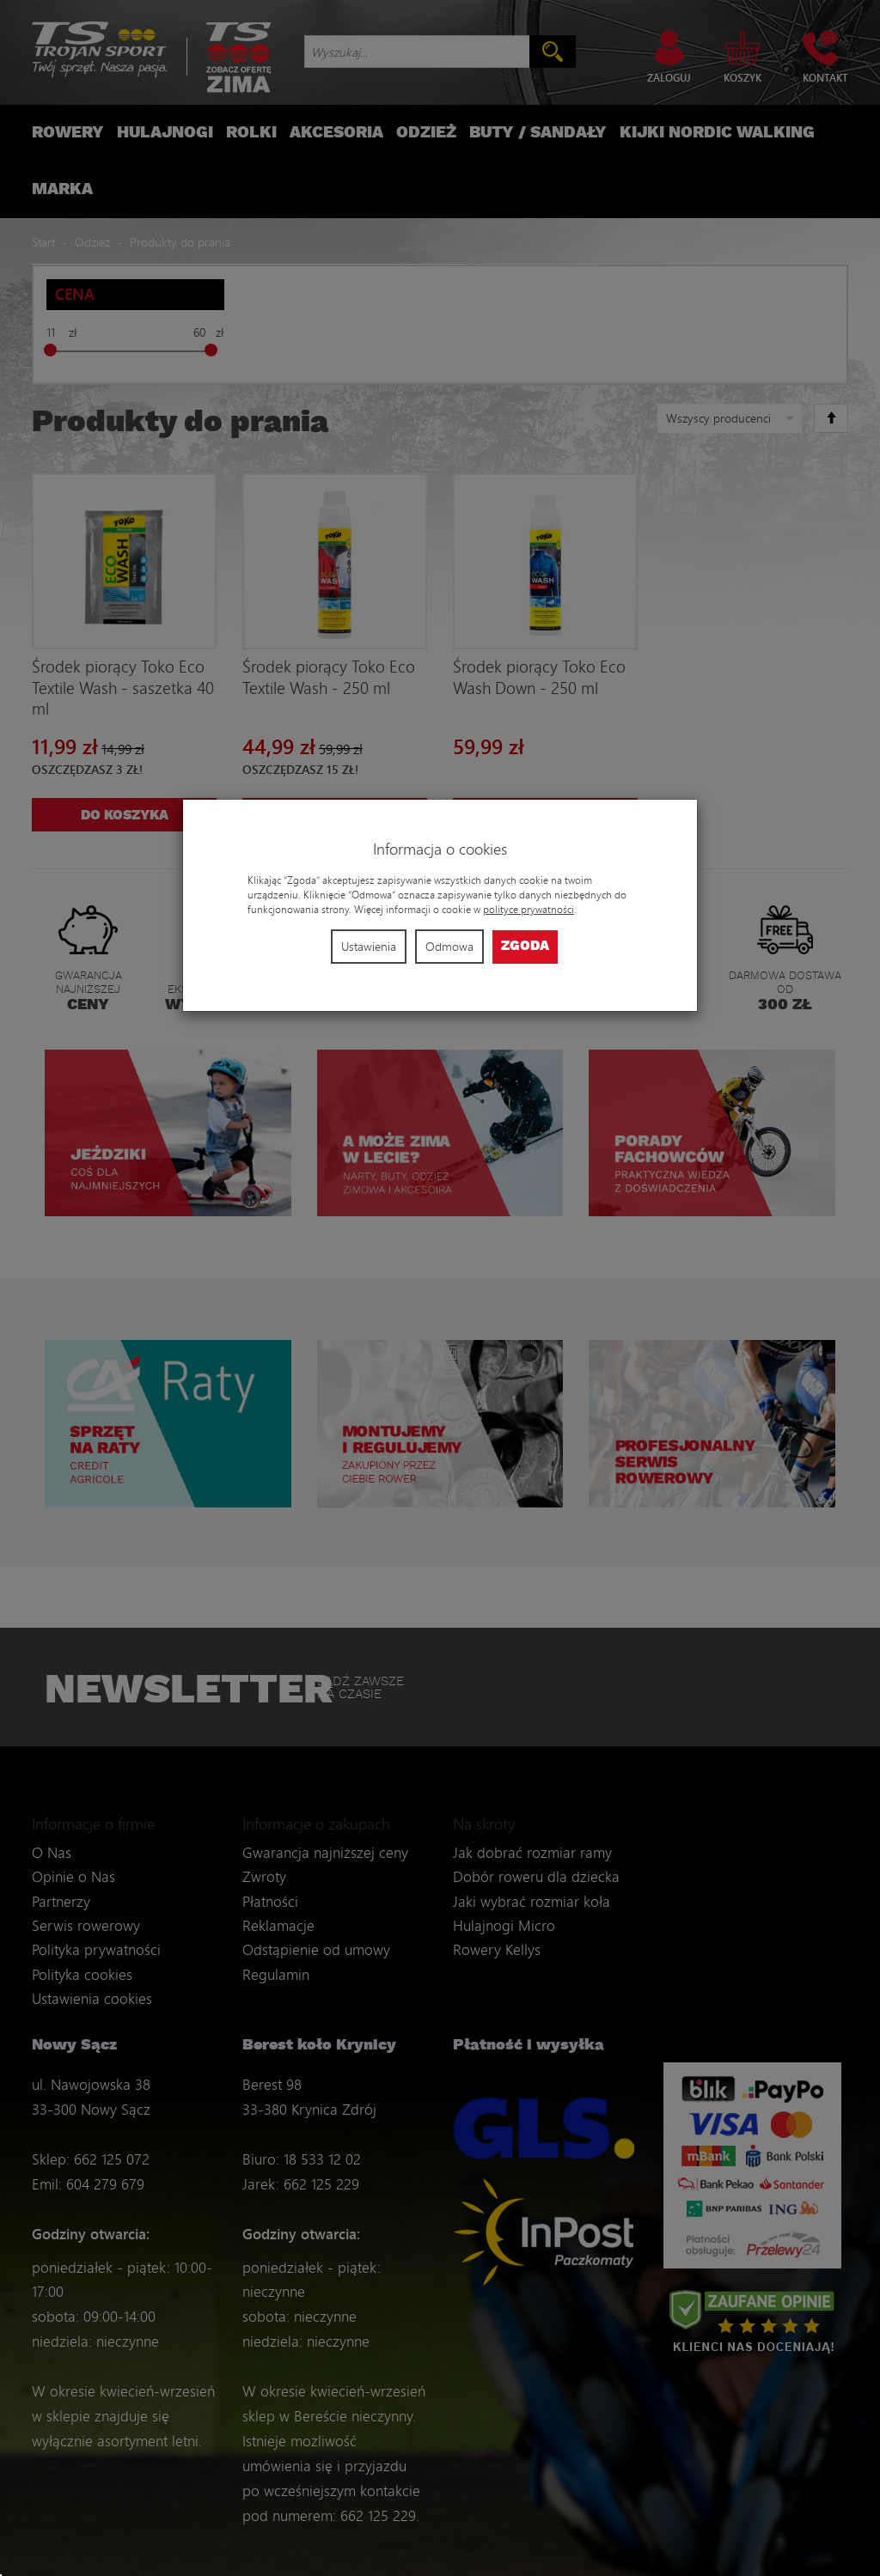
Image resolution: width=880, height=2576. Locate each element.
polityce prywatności (528, 909)
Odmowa (449, 946)
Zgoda (525, 946)
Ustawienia (368, 946)
